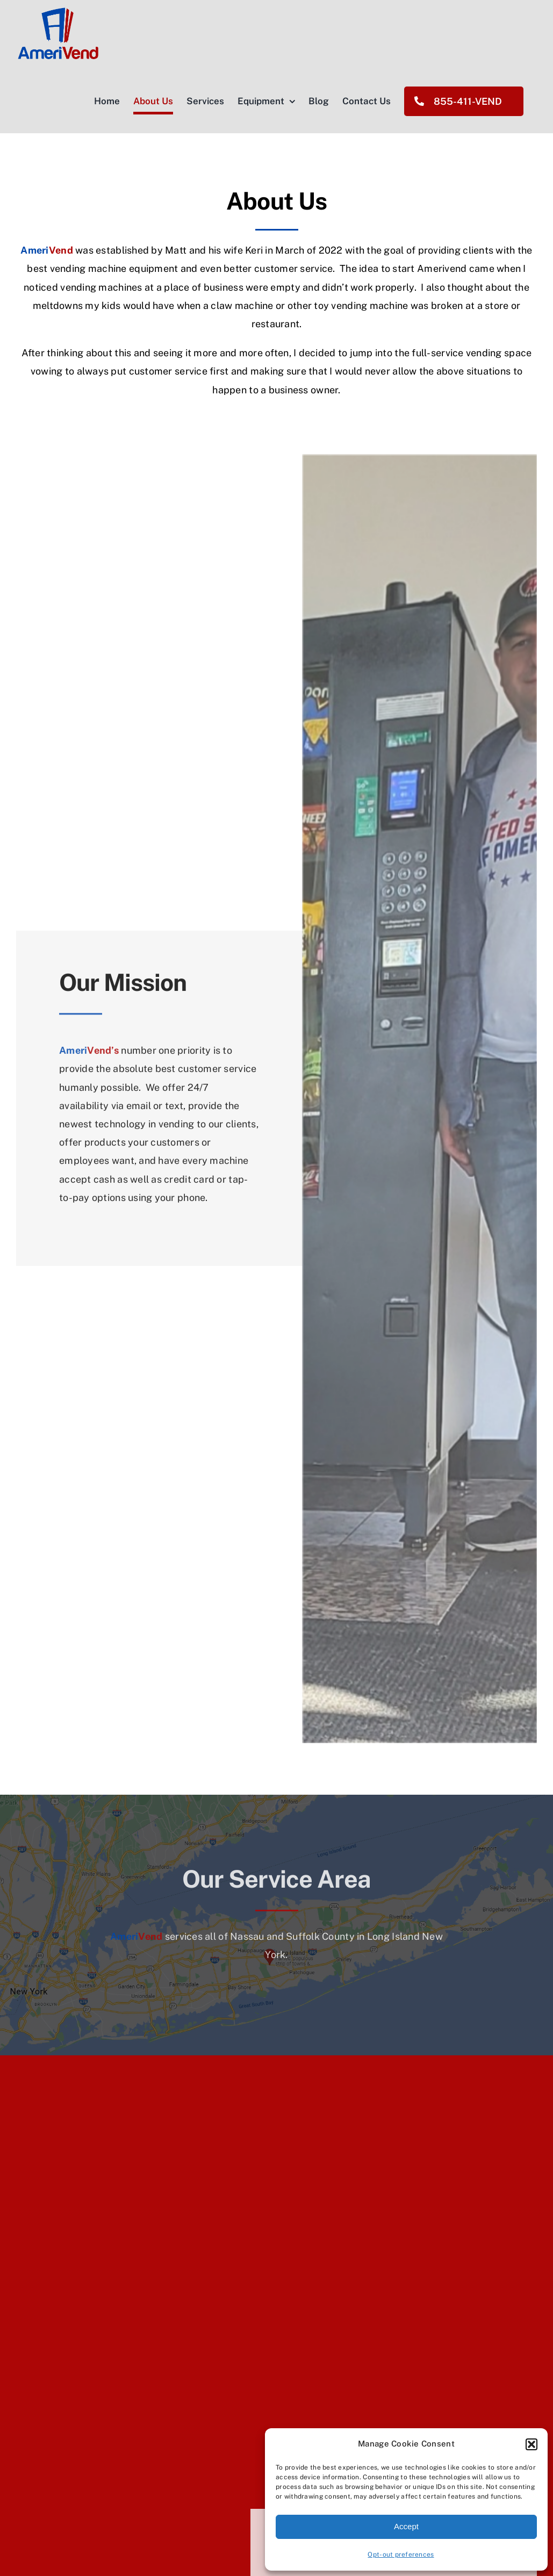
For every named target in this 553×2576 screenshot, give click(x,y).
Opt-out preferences (401, 2554)
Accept (406, 2526)
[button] (531, 2444)
